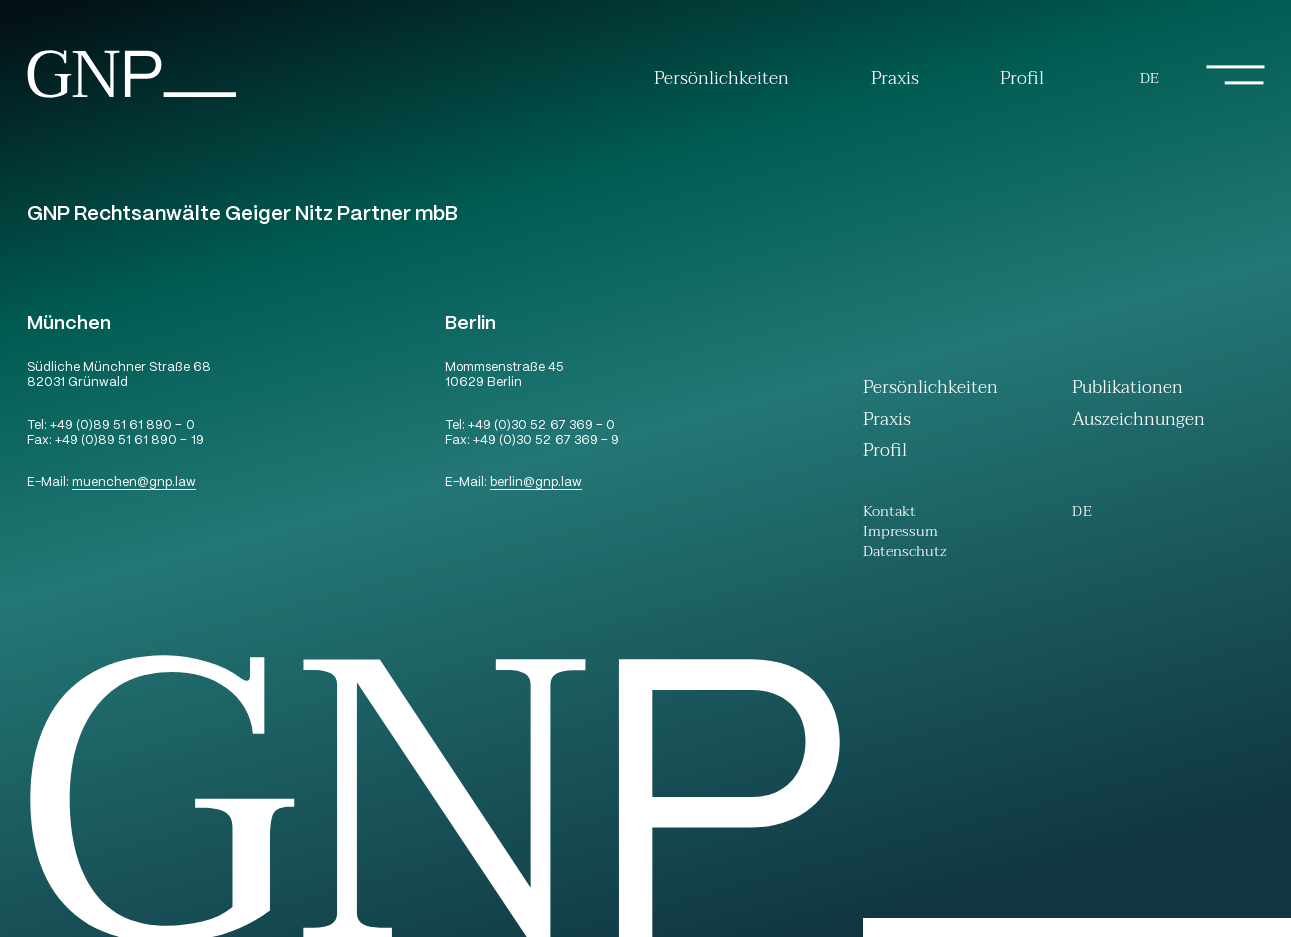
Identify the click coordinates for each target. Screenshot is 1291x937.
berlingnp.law (536, 483)
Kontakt (889, 514)
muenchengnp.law (134, 483)
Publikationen (1127, 389)
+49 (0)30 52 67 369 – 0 (541, 426)
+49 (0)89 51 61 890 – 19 (129, 441)
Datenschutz (905, 554)
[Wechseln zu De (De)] (1149, 79)
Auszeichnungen (1138, 421)
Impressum (900, 534)
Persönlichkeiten (721, 79)
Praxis (895, 79)
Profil (1022, 79)
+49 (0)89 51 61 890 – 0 (122, 426)
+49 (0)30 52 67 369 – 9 (545, 441)
